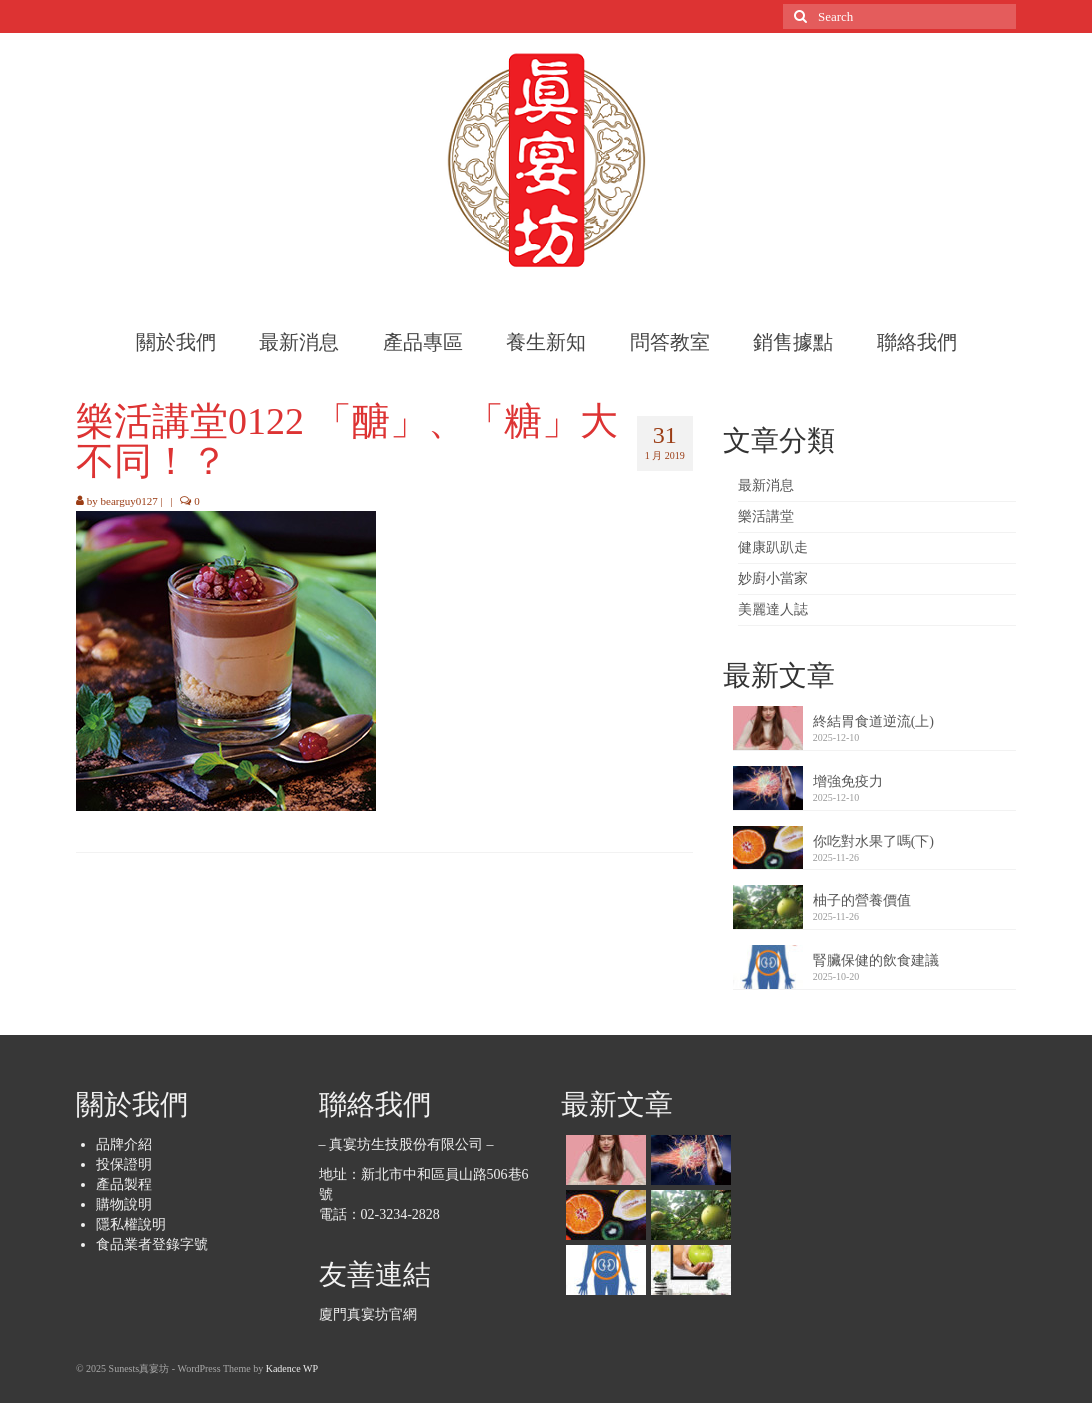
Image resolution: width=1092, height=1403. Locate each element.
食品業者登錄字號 (152, 1244)
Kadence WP (292, 1368)
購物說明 (124, 1204)
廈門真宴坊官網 (368, 1314)
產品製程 (124, 1184)
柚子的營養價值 (862, 900)
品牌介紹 (124, 1144)
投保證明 (124, 1164)
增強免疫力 (848, 781)
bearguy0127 (129, 501)
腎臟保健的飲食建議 (876, 960)
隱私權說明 (131, 1224)
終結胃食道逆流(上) (873, 721)
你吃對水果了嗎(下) (873, 841)
